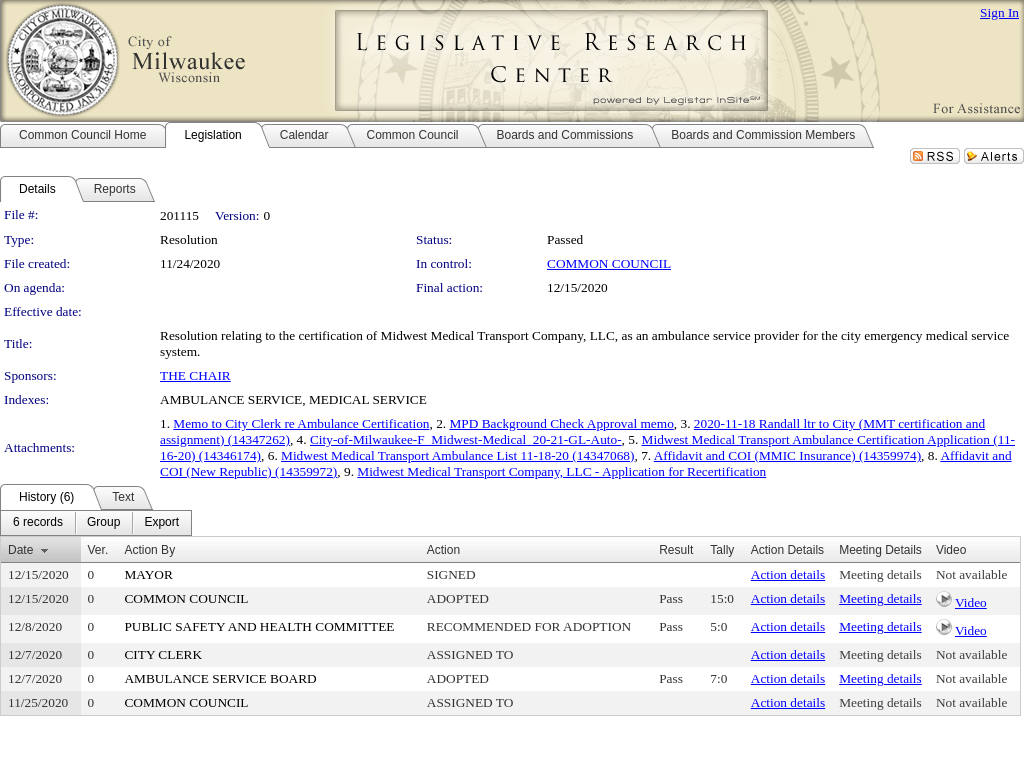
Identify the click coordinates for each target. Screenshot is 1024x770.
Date (20, 550)
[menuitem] (38, 523)
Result (676, 550)
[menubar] (96, 523)
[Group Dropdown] (103, 523)
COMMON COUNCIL (609, 263)
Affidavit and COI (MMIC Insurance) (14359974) (787, 455)
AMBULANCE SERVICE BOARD (220, 678)
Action (443, 550)
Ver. (98, 550)
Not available (971, 574)
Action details (788, 574)
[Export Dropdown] (161, 523)
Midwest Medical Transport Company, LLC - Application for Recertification (561, 471)
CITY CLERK (163, 654)
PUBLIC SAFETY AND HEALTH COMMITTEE (259, 626)
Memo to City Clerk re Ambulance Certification (301, 423)
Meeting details (880, 574)
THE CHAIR (195, 375)
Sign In (999, 12)
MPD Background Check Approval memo (561, 423)
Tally (722, 550)
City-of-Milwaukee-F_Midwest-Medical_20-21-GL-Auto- (466, 439)
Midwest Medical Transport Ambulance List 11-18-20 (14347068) (457, 455)
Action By (149, 550)
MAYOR (148, 574)
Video (971, 602)
